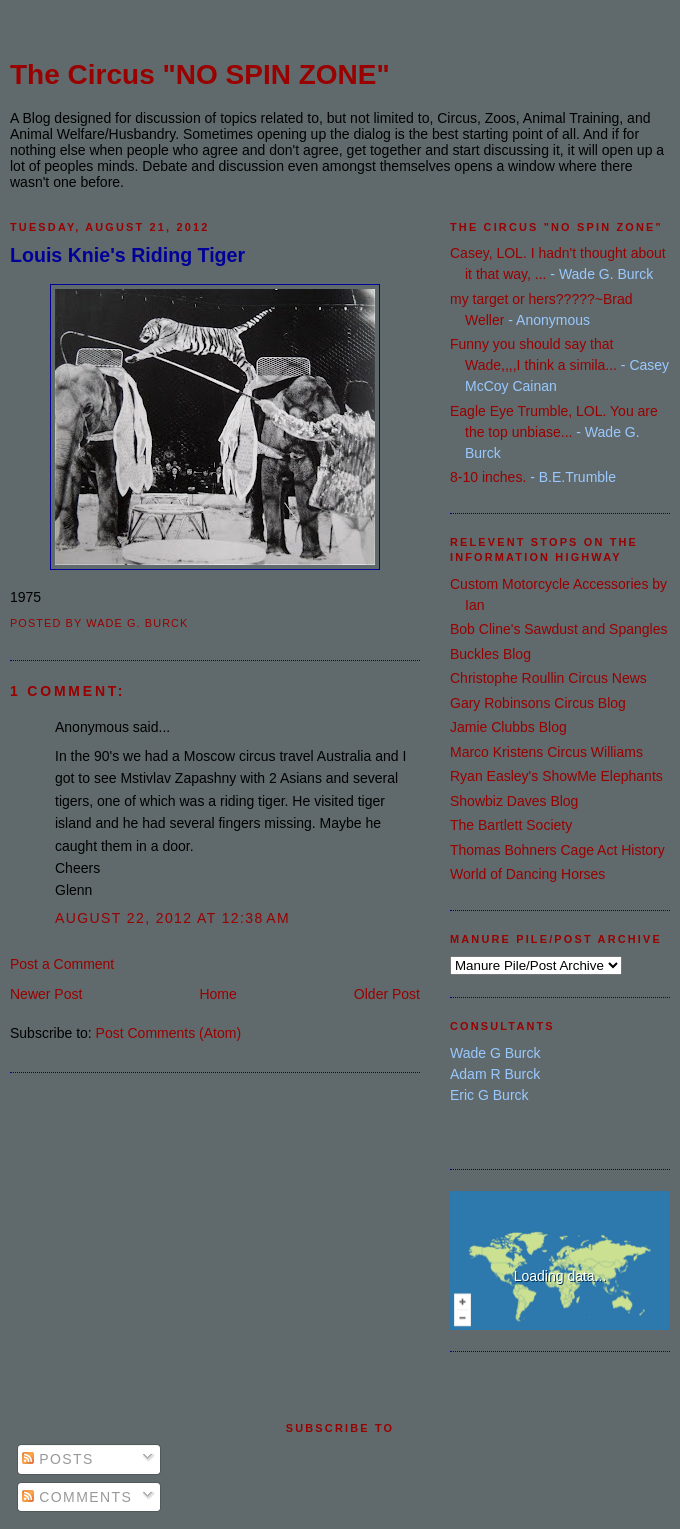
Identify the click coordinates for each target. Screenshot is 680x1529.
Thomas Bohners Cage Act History (557, 850)
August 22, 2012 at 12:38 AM (172, 918)
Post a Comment (62, 964)
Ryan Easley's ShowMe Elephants (556, 776)
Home (217, 994)
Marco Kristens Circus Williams (546, 752)
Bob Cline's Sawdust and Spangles (558, 629)
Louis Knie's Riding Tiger (127, 255)
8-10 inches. (488, 477)
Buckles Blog (490, 654)
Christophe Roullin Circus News (548, 678)
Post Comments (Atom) (168, 1033)
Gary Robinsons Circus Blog (538, 703)
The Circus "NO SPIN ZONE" (200, 74)
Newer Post (46, 994)
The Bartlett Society (511, 825)
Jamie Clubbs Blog (508, 727)
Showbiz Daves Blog (514, 801)
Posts (58, 1459)
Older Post (387, 994)
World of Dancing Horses (527, 874)
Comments (77, 1497)
